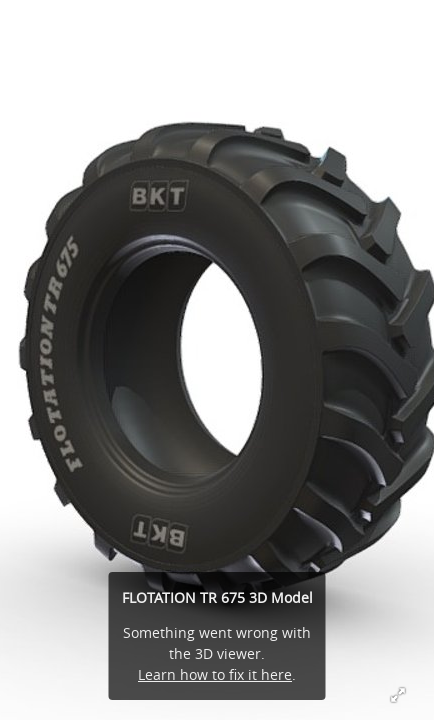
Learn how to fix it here (215, 674)
